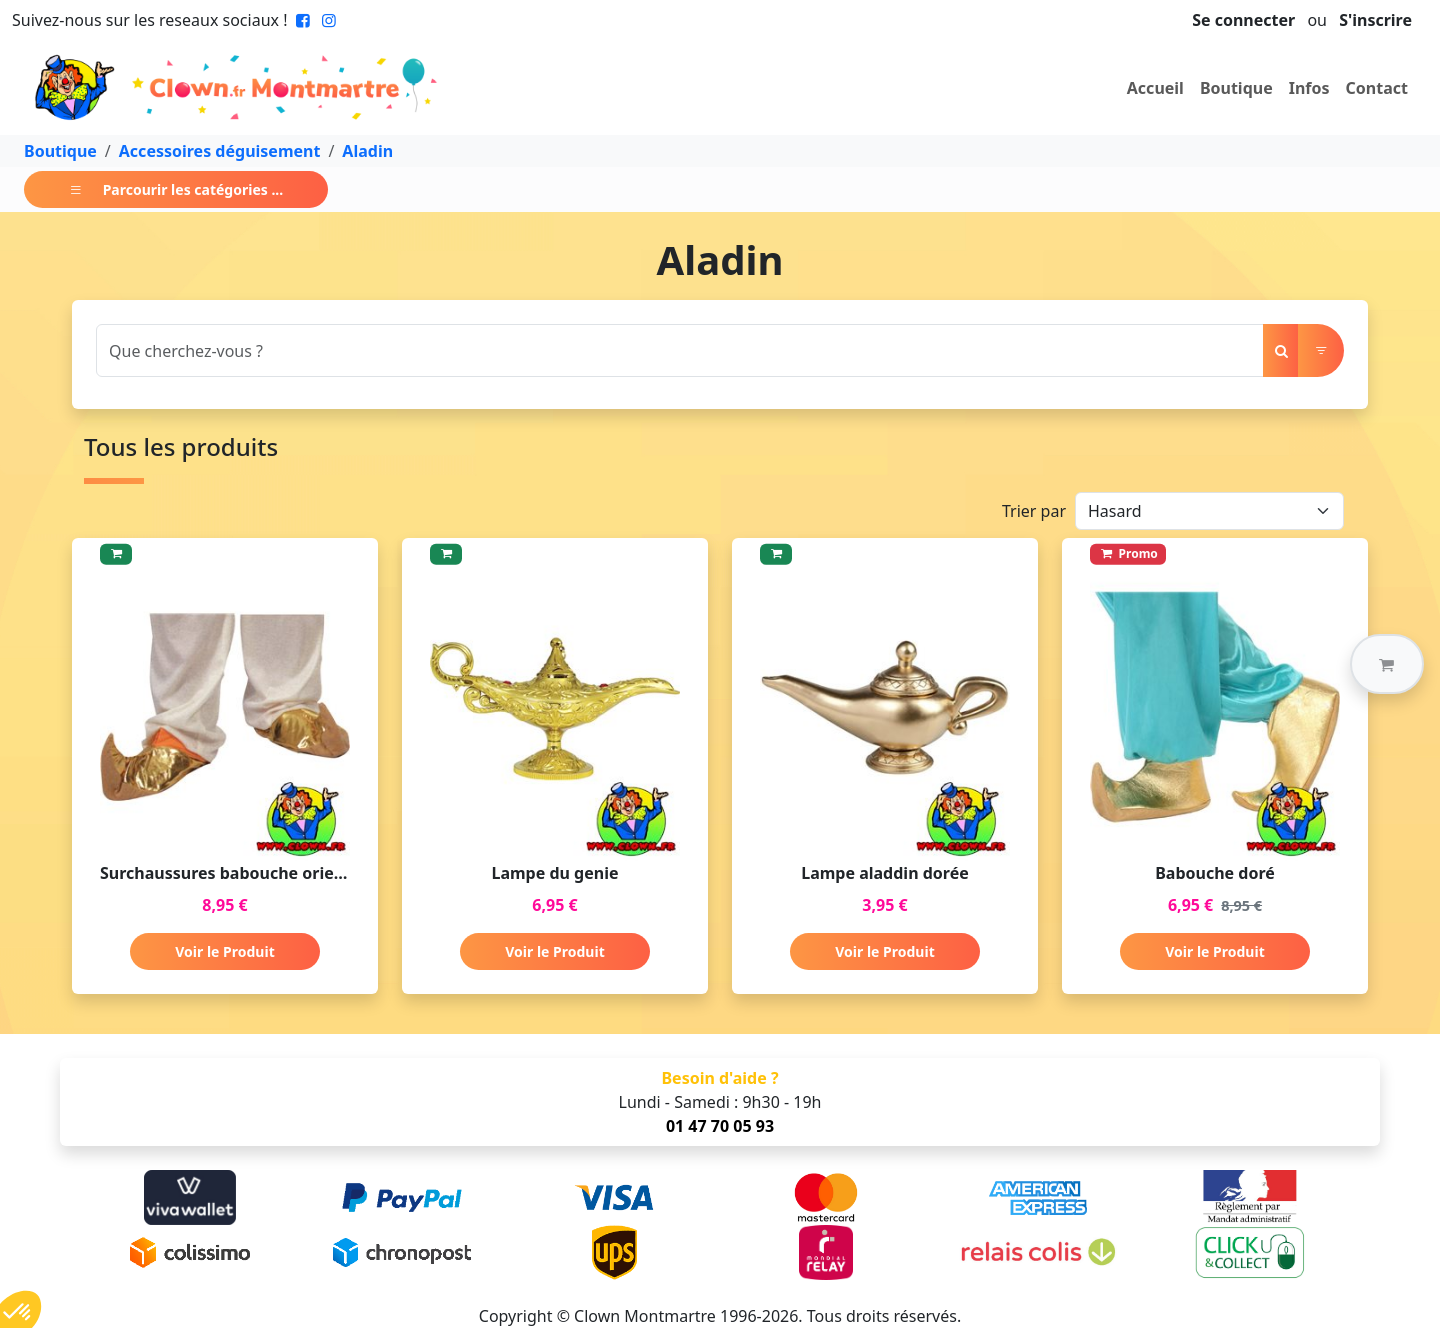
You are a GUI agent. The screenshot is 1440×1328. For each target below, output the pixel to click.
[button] (1387, 664)
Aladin (367, 151)
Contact (1377, 88)
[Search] (680, 350)
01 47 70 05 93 (720, 1126)
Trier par (1034, 511)
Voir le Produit (224, 951)
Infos (1309, 88)
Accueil (1155, 88)
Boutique (1236, 88)
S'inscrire (1375, 20)
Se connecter (1243, 20)
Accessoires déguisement (220, 151)
